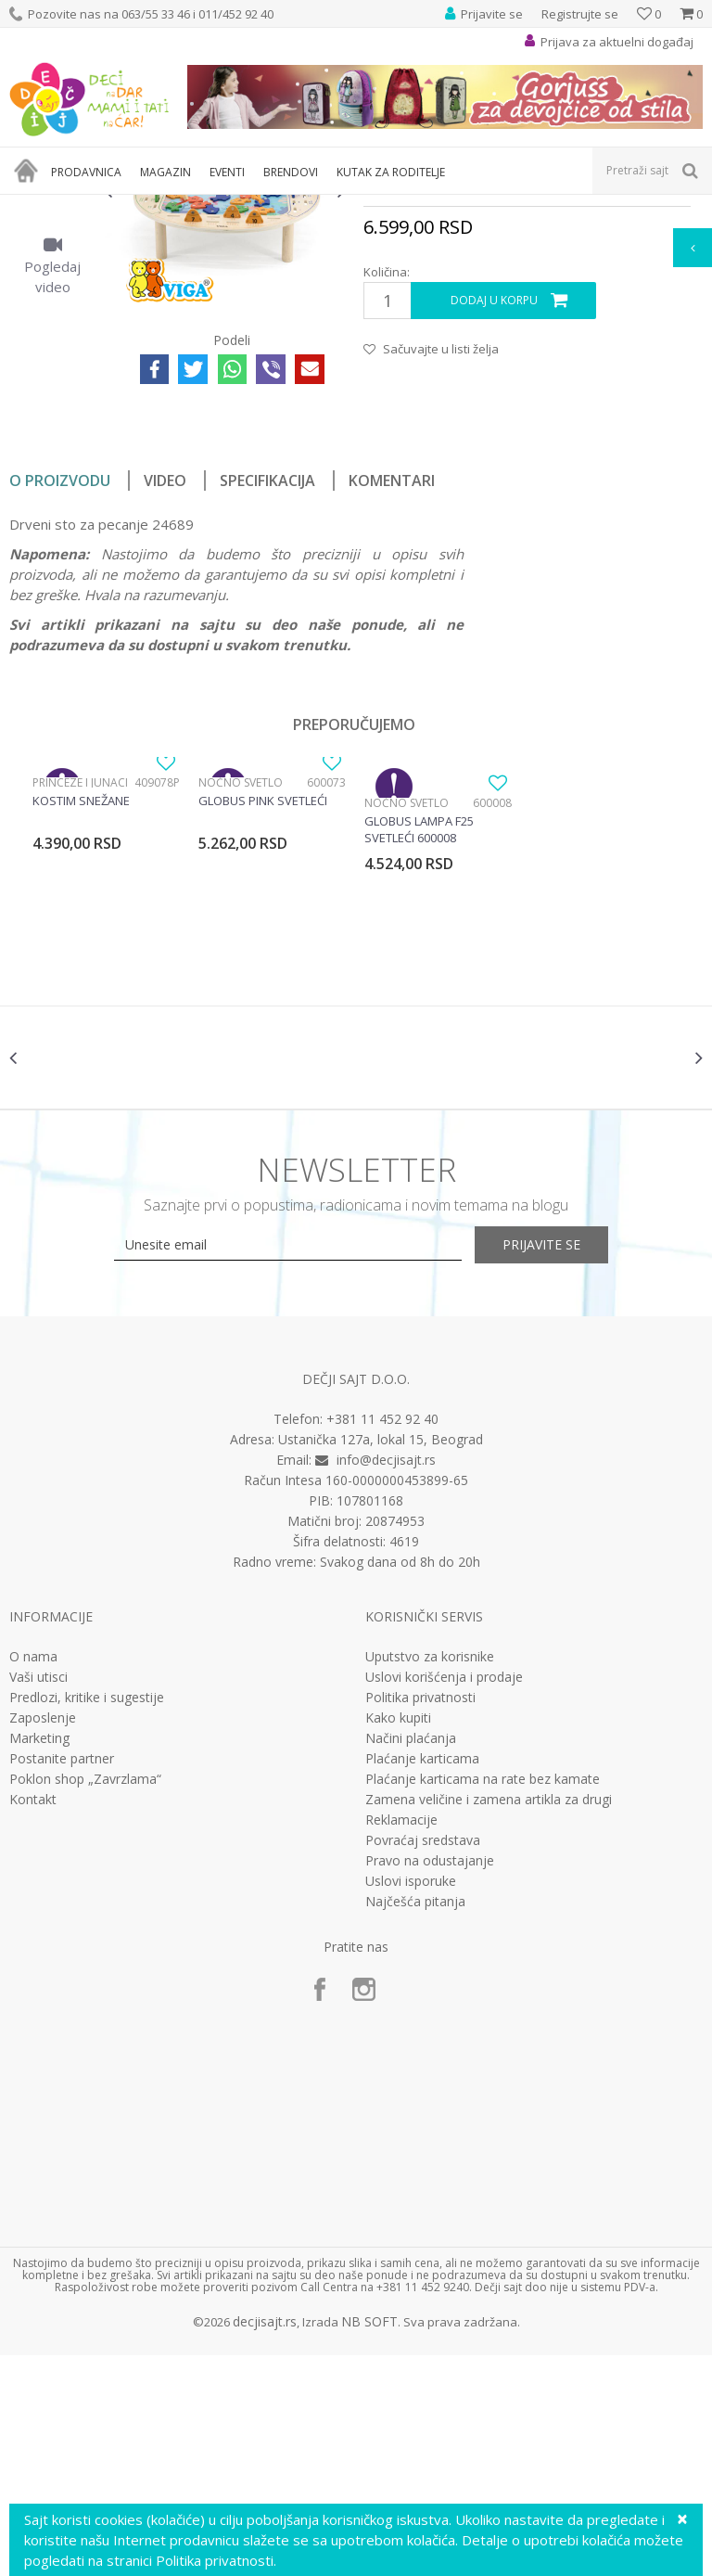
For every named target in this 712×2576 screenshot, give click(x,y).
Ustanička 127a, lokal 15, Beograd (380, 1660)
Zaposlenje (42, 1938)
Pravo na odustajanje (429, 2081)
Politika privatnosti (420, 1918)
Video (165, 685)
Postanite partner (61, 1979)
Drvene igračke (470, 206)
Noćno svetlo (240, 987)
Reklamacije (401, 2040)
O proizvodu (59, 685)
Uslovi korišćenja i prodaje (444, 1897)
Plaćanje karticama (422, 1979)
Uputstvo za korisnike (429, 1877)
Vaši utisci (38, 1897)
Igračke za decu (173, 206)
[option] (52, 302)
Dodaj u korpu (494, 506)
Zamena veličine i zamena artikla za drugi (488, 2020)
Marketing (39, 1959)
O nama (33, 1877)
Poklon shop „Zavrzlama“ (85, 2000)
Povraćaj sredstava (422, 2061)
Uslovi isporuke (410, 2102)
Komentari (392, 685)
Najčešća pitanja (415, 2122)
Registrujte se (579, 14)
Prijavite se (560, 1465)
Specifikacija (267, 685)
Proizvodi (95, 206)
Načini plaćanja (410, 1959)
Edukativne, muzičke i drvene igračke (322, 206)
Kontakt (33, 2020)
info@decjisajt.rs (386, 1680)
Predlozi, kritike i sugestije (86, 1918)
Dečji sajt (33, 206)
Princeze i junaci (80, 987)
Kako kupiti (398, 1938)
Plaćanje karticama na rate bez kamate (482, 2000)
